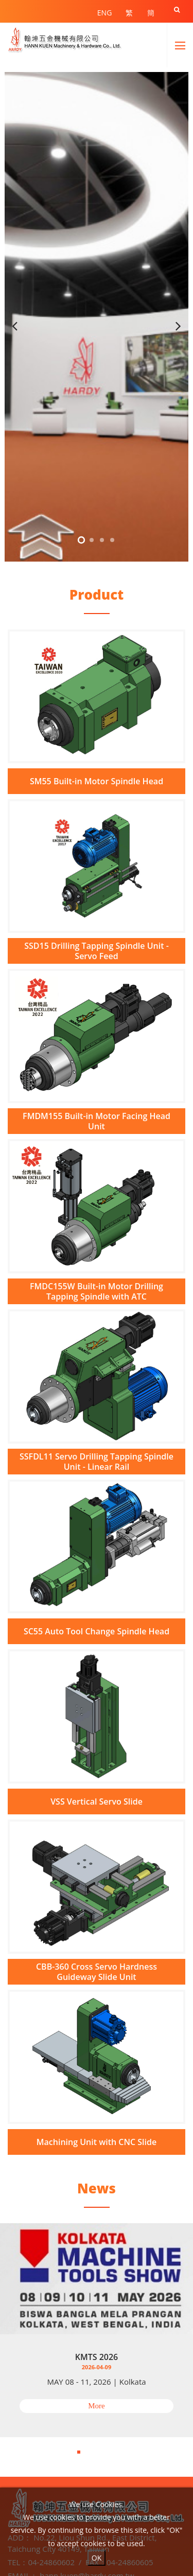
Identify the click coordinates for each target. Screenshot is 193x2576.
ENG (104, 12)
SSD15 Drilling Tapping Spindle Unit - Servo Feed (96, 951)
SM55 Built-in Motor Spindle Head (96, 781)
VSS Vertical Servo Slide (96, 1801)
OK (96, 2558)
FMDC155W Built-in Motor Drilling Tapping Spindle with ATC (96, 1291)
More (96, 2406)
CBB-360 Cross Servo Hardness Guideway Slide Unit (96, 1971)
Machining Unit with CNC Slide (96, 2142)
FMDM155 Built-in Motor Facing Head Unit (96, 1121)
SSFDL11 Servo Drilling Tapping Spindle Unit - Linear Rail (96, 1461)
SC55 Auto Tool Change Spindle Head (96, 1631)
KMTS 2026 (96, 2357)
